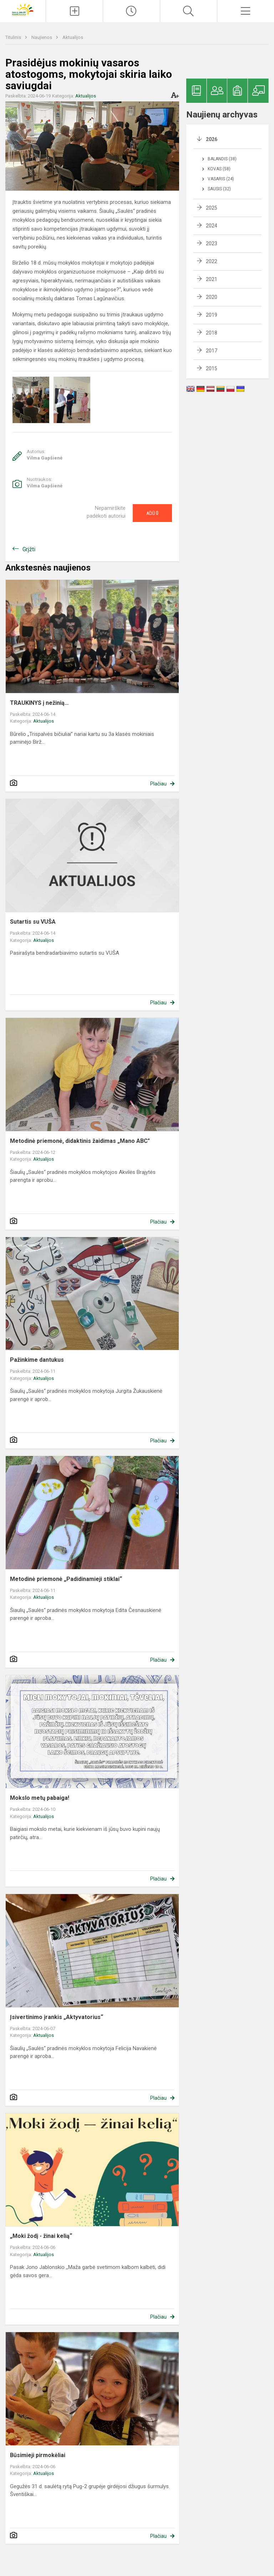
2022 (211, 261)
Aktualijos (72, 37)
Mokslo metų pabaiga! (39, 1797)
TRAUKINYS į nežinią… (39, 702)
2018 (211, 333)
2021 (211, 279)
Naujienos (42, 37)
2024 (211, 226)
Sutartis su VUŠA (33, 921)
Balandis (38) (222, 158)
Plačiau (158, 784)
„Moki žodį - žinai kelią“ (41, 2236)
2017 (211, 350)
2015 (211, 368)
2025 (211, 208)
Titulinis (13, 37)
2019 (211, 315)
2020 (211, 297)
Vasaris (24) (221, 178)
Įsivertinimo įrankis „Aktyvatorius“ (56, 2017)
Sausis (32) (219, 188)
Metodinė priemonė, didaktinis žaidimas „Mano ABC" (80, 1141)
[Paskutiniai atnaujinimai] (131, 11)
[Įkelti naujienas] (74, 11)
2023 (211, 243)
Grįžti (28, 549)
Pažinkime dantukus (37, 1359)
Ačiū (152, 513)
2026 (211, 139)
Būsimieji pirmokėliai (37, 2455)
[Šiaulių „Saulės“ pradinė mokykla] (23, 9)
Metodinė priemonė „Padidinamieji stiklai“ (66, 1579)
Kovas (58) (219, 168)
